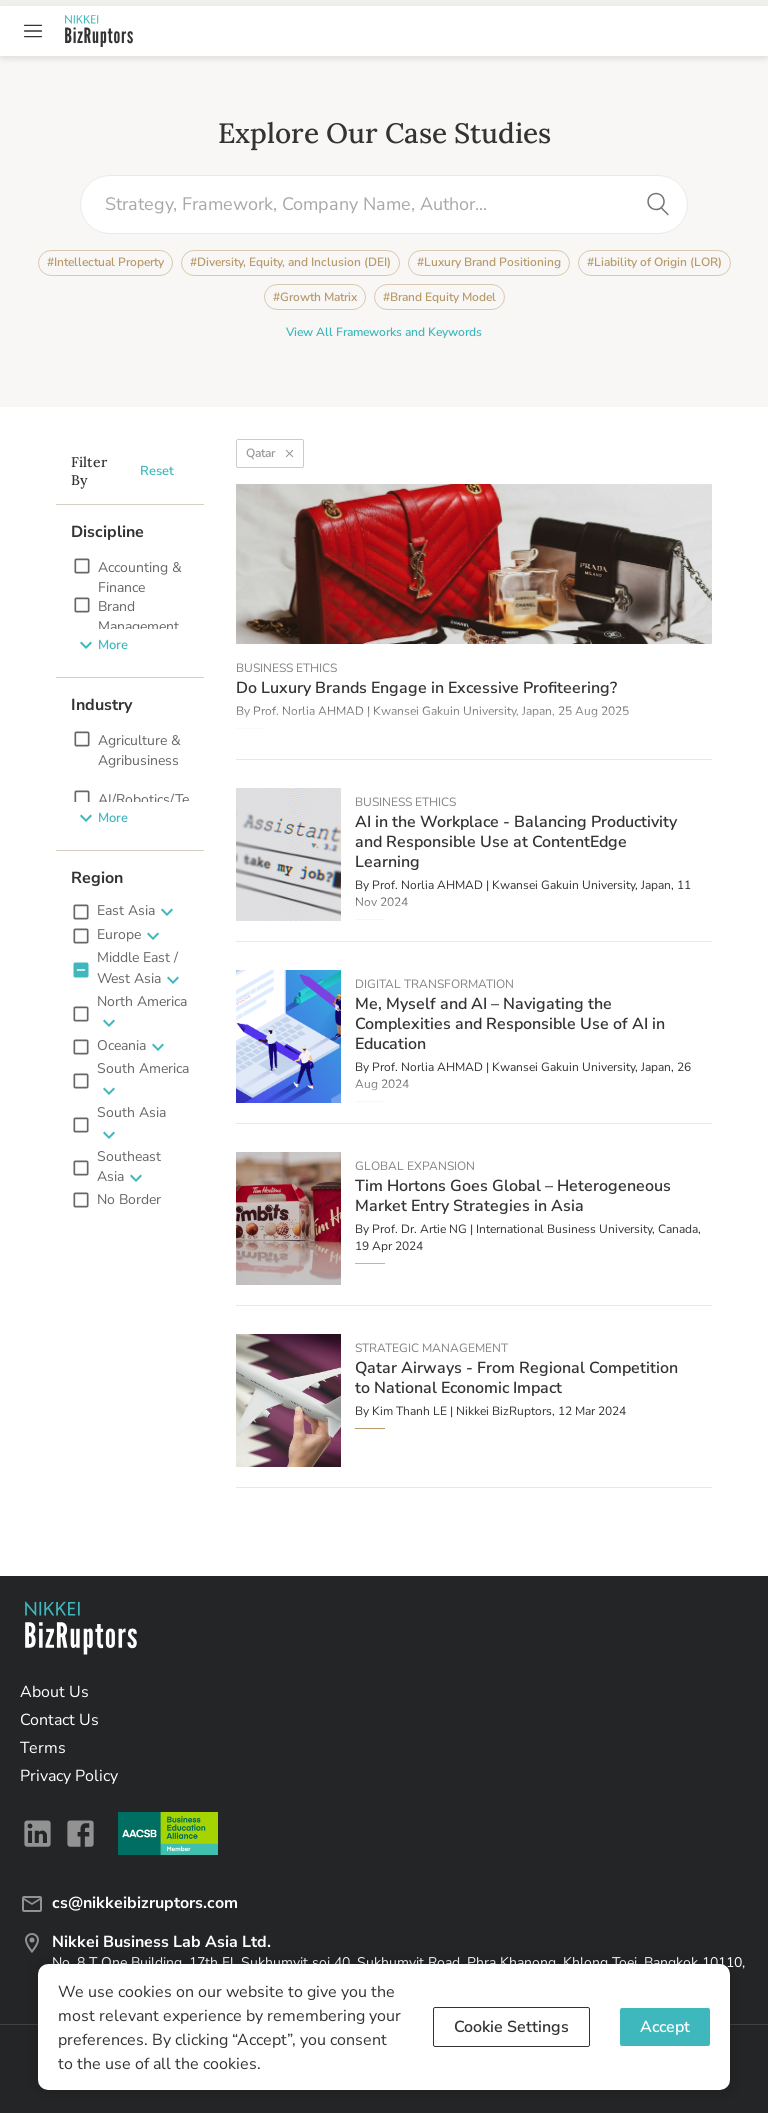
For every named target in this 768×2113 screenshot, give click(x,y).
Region (97, 878)
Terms (43, 1748)
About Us (54, 1692)
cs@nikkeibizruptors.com (129, 1903)
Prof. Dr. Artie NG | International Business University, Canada (535, 1229)
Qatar (270, 453)
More (103, 645)
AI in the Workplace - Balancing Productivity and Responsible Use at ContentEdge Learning (516, 842)
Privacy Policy (69, 1776)
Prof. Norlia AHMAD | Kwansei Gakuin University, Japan (402, 711)
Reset (157, 471)
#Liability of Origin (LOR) (654, 263)
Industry (101, 705)
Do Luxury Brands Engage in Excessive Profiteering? (426, 688)
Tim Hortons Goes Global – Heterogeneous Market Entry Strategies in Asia (513, 1196)
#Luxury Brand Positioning (489, 263)
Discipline (107, 532)
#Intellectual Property (105, 263)
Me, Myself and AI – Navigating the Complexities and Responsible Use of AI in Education (510, 1024)
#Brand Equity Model (439, 297)
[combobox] (369, 204)
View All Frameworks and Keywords (384, 332)
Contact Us (59, 1720)
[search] (658, 204)
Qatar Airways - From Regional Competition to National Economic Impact (516, 1378)
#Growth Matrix (315, 297)
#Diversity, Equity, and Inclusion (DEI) (290, 263)
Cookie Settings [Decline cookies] (511, 2027)
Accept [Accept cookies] (665, 2027)
